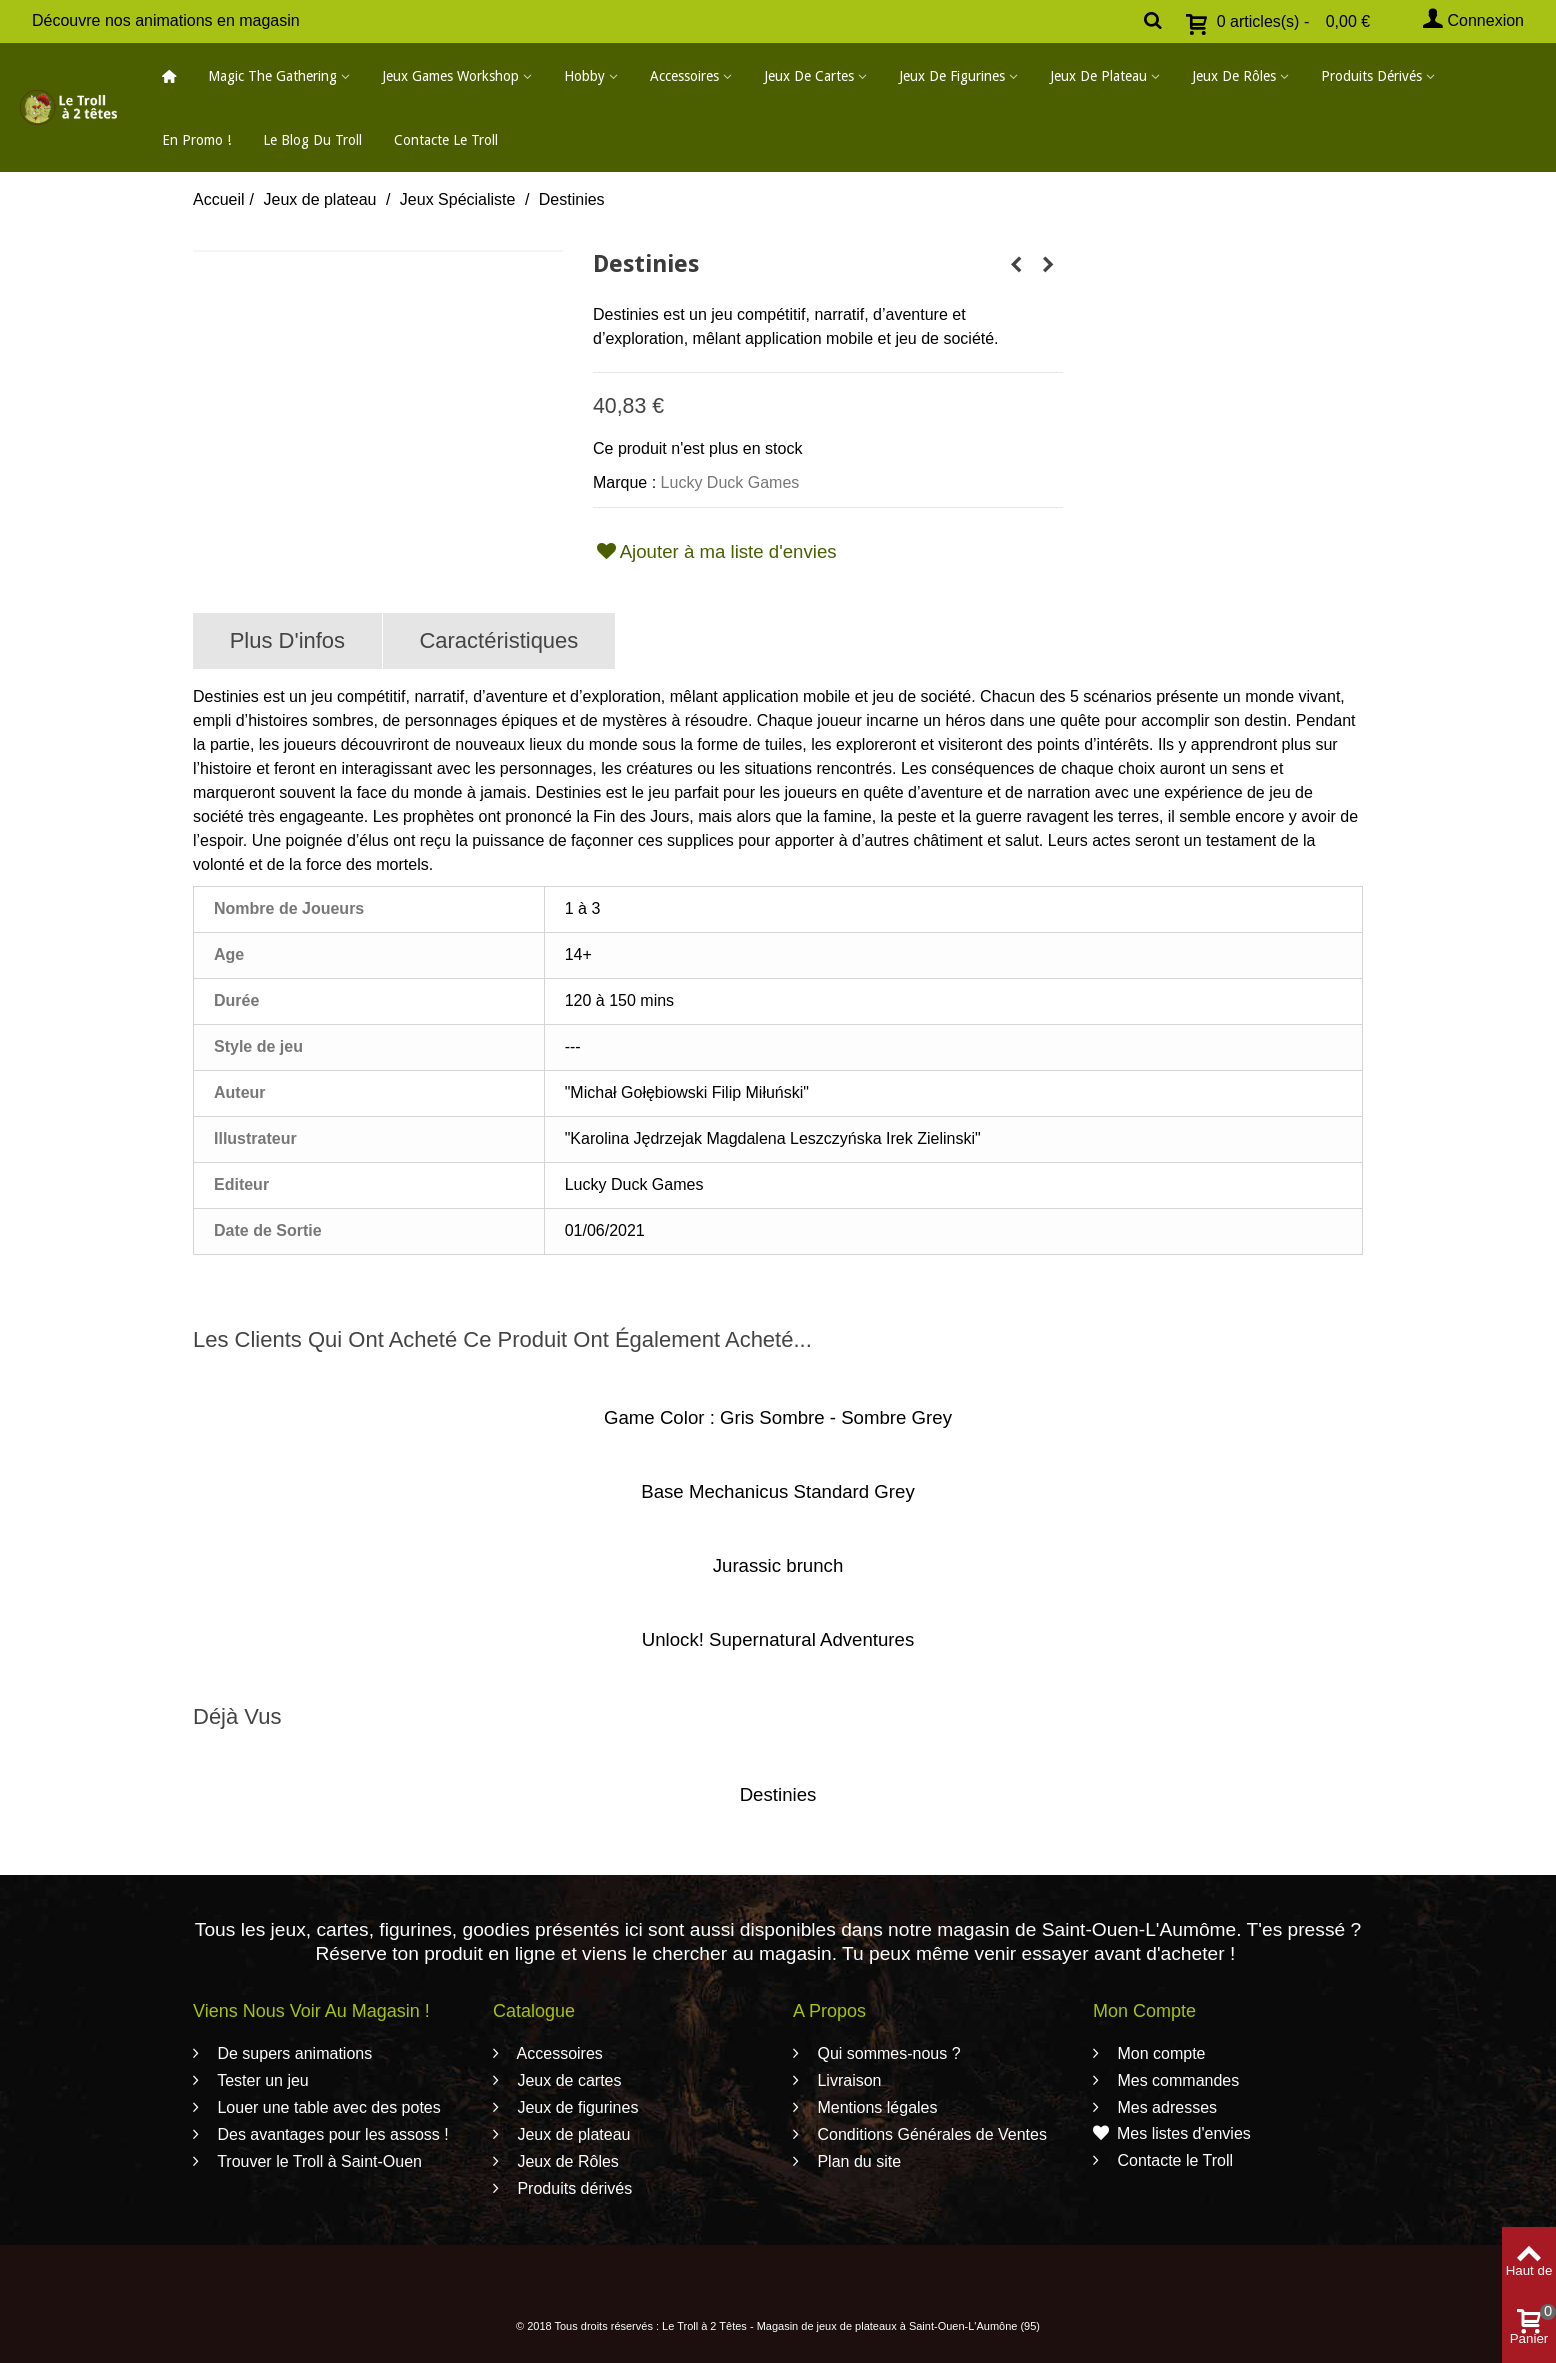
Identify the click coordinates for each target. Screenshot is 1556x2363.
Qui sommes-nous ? (887, 2053)
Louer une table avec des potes (327, 2107)
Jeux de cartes (809, 76)
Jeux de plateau (1098, 76)
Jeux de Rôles (1234, 76)
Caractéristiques (498, 640)
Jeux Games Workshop (450, 76)
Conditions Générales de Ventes (930, 2134)
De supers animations (292, 2053)
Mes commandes (1176, 2080)
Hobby (584, 76)
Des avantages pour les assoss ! (331, 2134)
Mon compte (1159, 2053)
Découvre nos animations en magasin (166, 20)
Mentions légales (875, 2107)
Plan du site (857, 2161)
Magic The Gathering (272, 76)
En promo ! (196, 140)
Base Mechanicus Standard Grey (778, 1491)
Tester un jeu (261, 2080)
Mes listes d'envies (1172, 2134)
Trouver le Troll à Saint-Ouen (317, 2161)
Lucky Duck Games (730, 482)
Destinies (778, 1794)
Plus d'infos (287, 640)
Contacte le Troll (446, 140)
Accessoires (684, 76)
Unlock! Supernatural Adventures (778, 1639)
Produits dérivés (1371, 76)
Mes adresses (1165, 2107)
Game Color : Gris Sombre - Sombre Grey (778, 1417)
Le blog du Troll (312, 140)
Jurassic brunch (778, 1565)
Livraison (847, 2080)
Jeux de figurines (952, 76)
